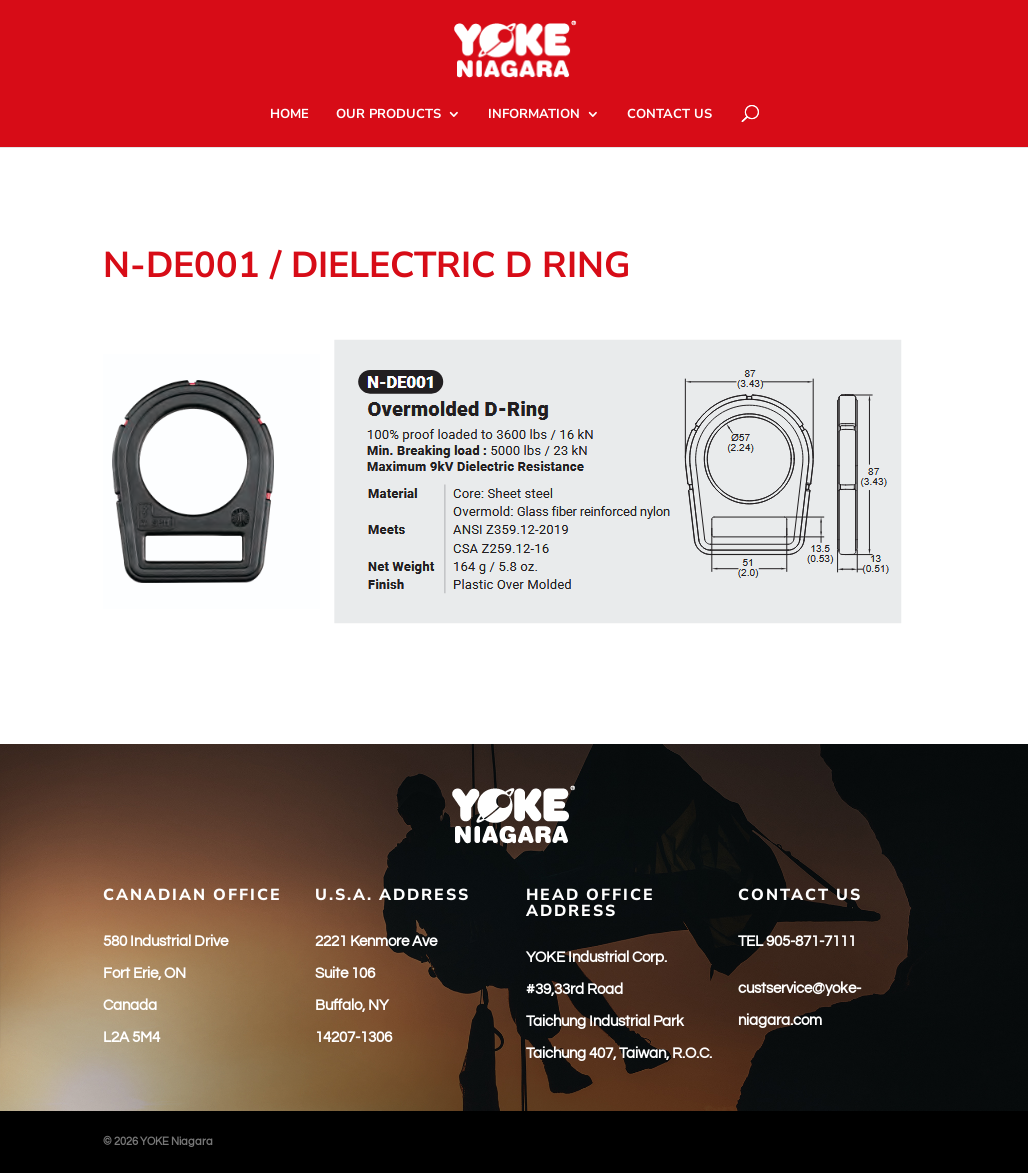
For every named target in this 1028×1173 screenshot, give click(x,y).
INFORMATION (534, 115)
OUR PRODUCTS (388, 115)
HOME (289, 115)
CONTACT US (669, 115)
